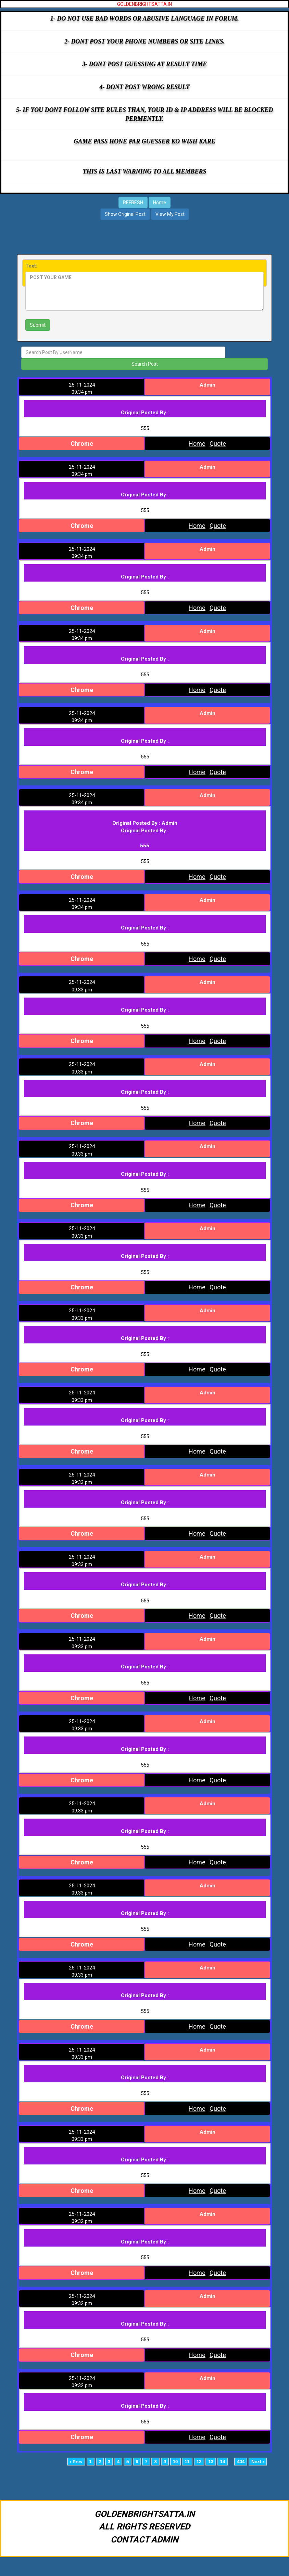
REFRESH (133, 202)
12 (199, 2466)
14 (222, 2466)
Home (159, 202)
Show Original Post (125, 214)
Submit (38, 325)
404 (240, 2466)
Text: (31, 266)
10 (175, 2466)
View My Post (170, 214)
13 (210, 2466)
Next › (257, 2466)
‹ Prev (76, 2466)
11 (187, 2466)
